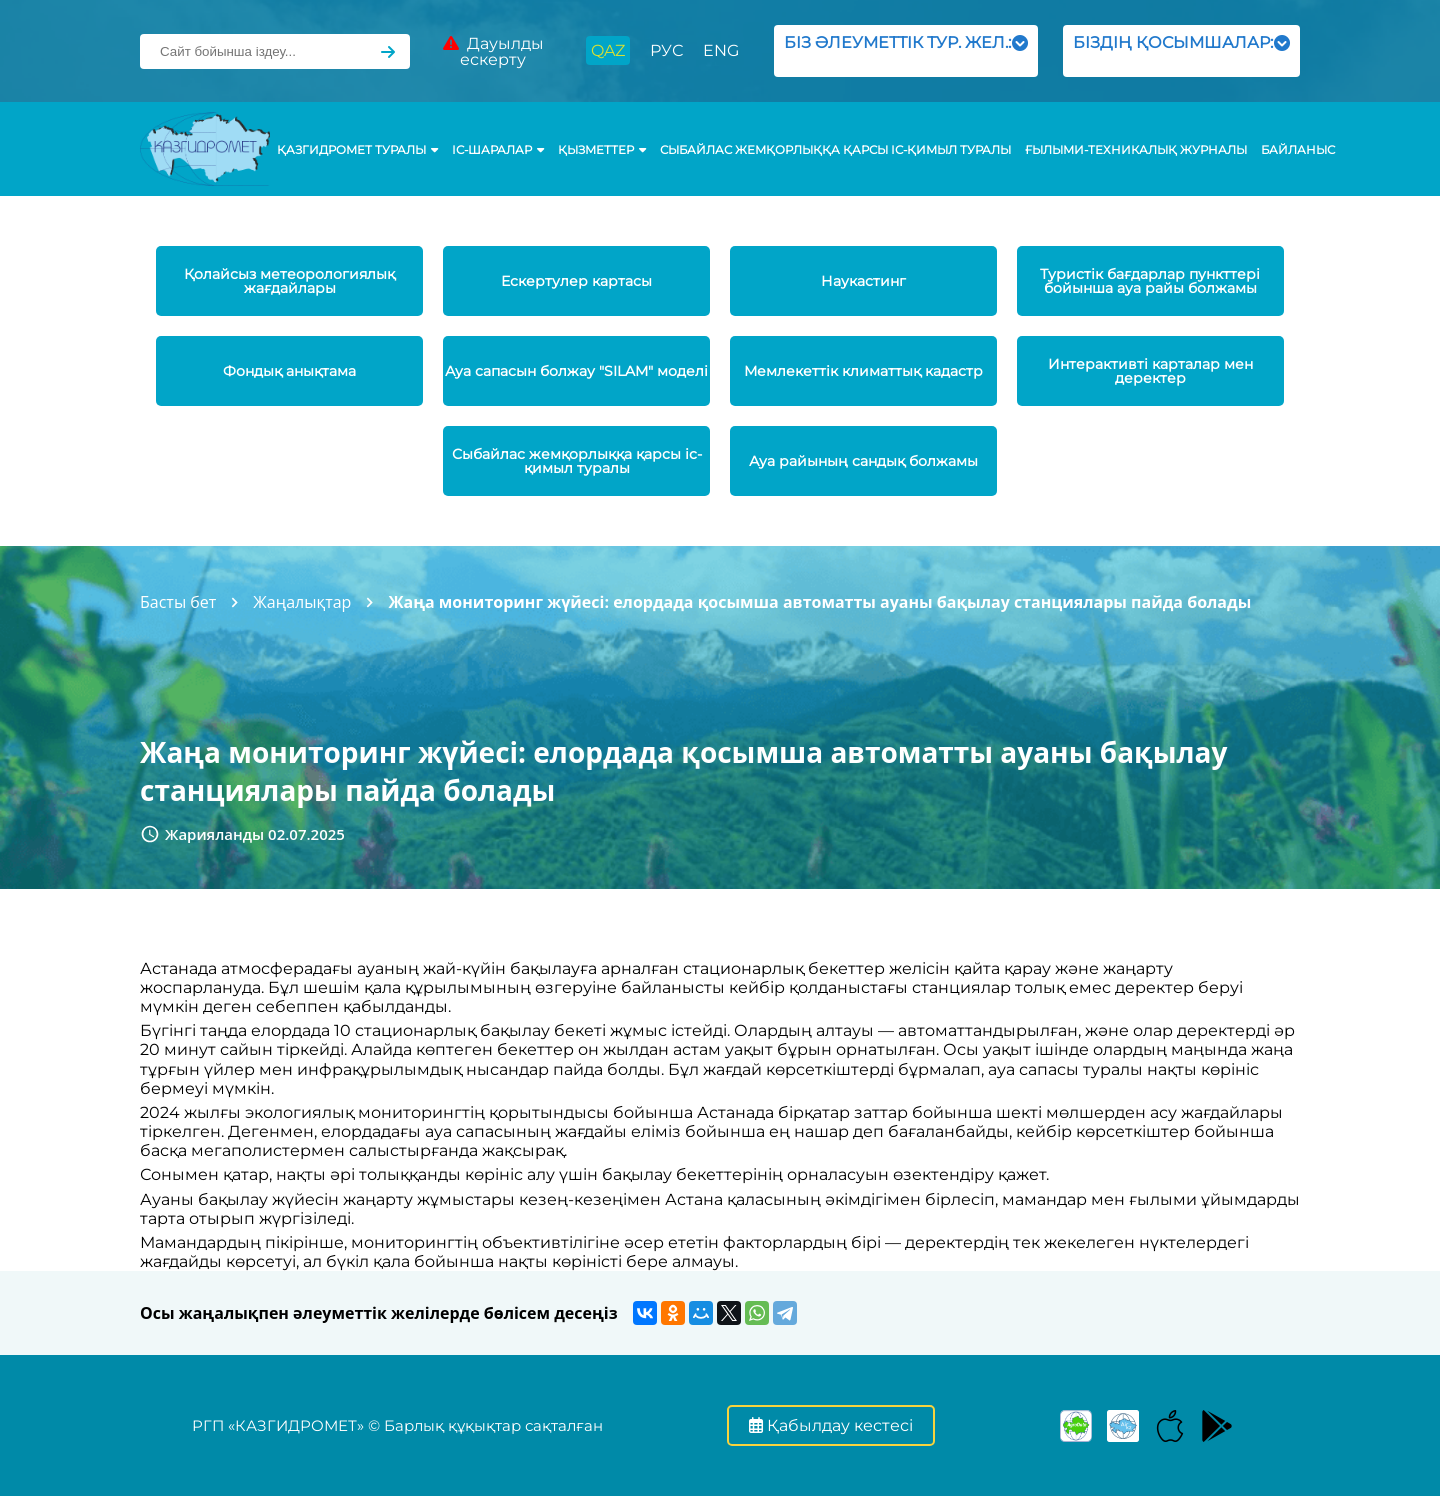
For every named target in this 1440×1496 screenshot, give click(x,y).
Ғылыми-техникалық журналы (1136, 150)
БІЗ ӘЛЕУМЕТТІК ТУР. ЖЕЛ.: (905, 50)
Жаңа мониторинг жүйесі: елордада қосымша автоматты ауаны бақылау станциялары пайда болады (819, 602)
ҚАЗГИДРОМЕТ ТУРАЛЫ (357, 150)
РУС (666, 50)
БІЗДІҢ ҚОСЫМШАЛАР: (1181, 50)
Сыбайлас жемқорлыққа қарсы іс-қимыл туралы (835, 150)
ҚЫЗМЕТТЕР (602, 150)
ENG (721, 50)
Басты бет (178, 602)
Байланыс (1298, 150)
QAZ (608, 50)
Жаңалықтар (302, 602)
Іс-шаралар (498, 150)
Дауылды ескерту (493, 51)
